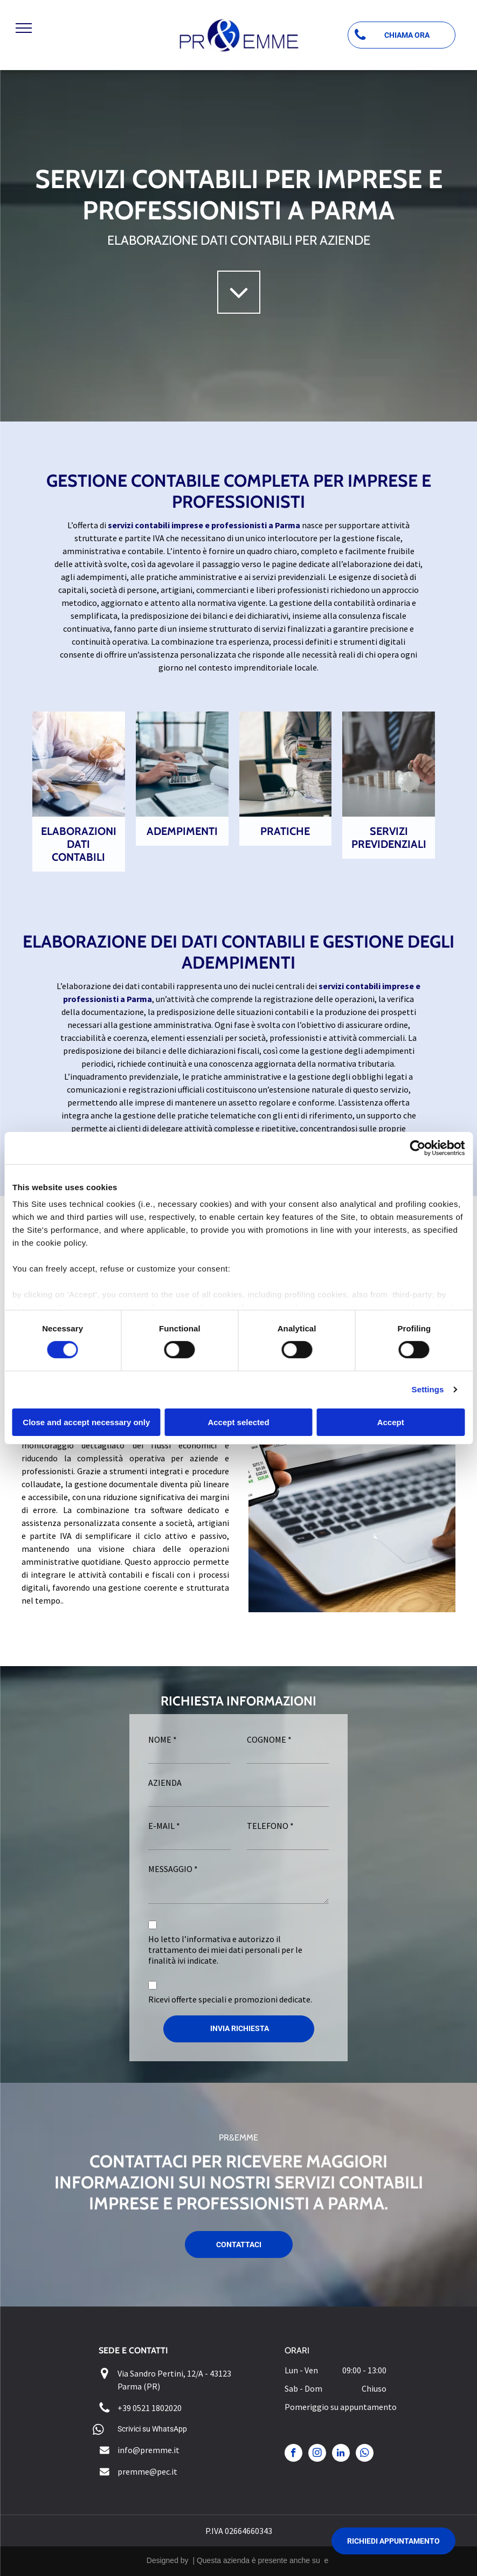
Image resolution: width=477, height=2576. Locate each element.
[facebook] (293, 2454)
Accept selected (238, 1422)
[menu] (24, 28)
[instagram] (317, 2454)
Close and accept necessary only (86, 1422)
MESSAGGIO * (173, 1868)
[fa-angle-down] (239, 309)
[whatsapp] (365, 2454)
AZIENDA (165, 1782)
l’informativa (206, 1938)
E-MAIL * (164, 1825)
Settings (428, 1389)
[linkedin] (341, 2454)
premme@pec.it (147, 2471)
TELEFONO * (270, 1825)
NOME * (162, 1739)
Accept (390, 1422)
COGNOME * (269, 1739)
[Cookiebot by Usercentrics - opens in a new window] (417, 1147)
